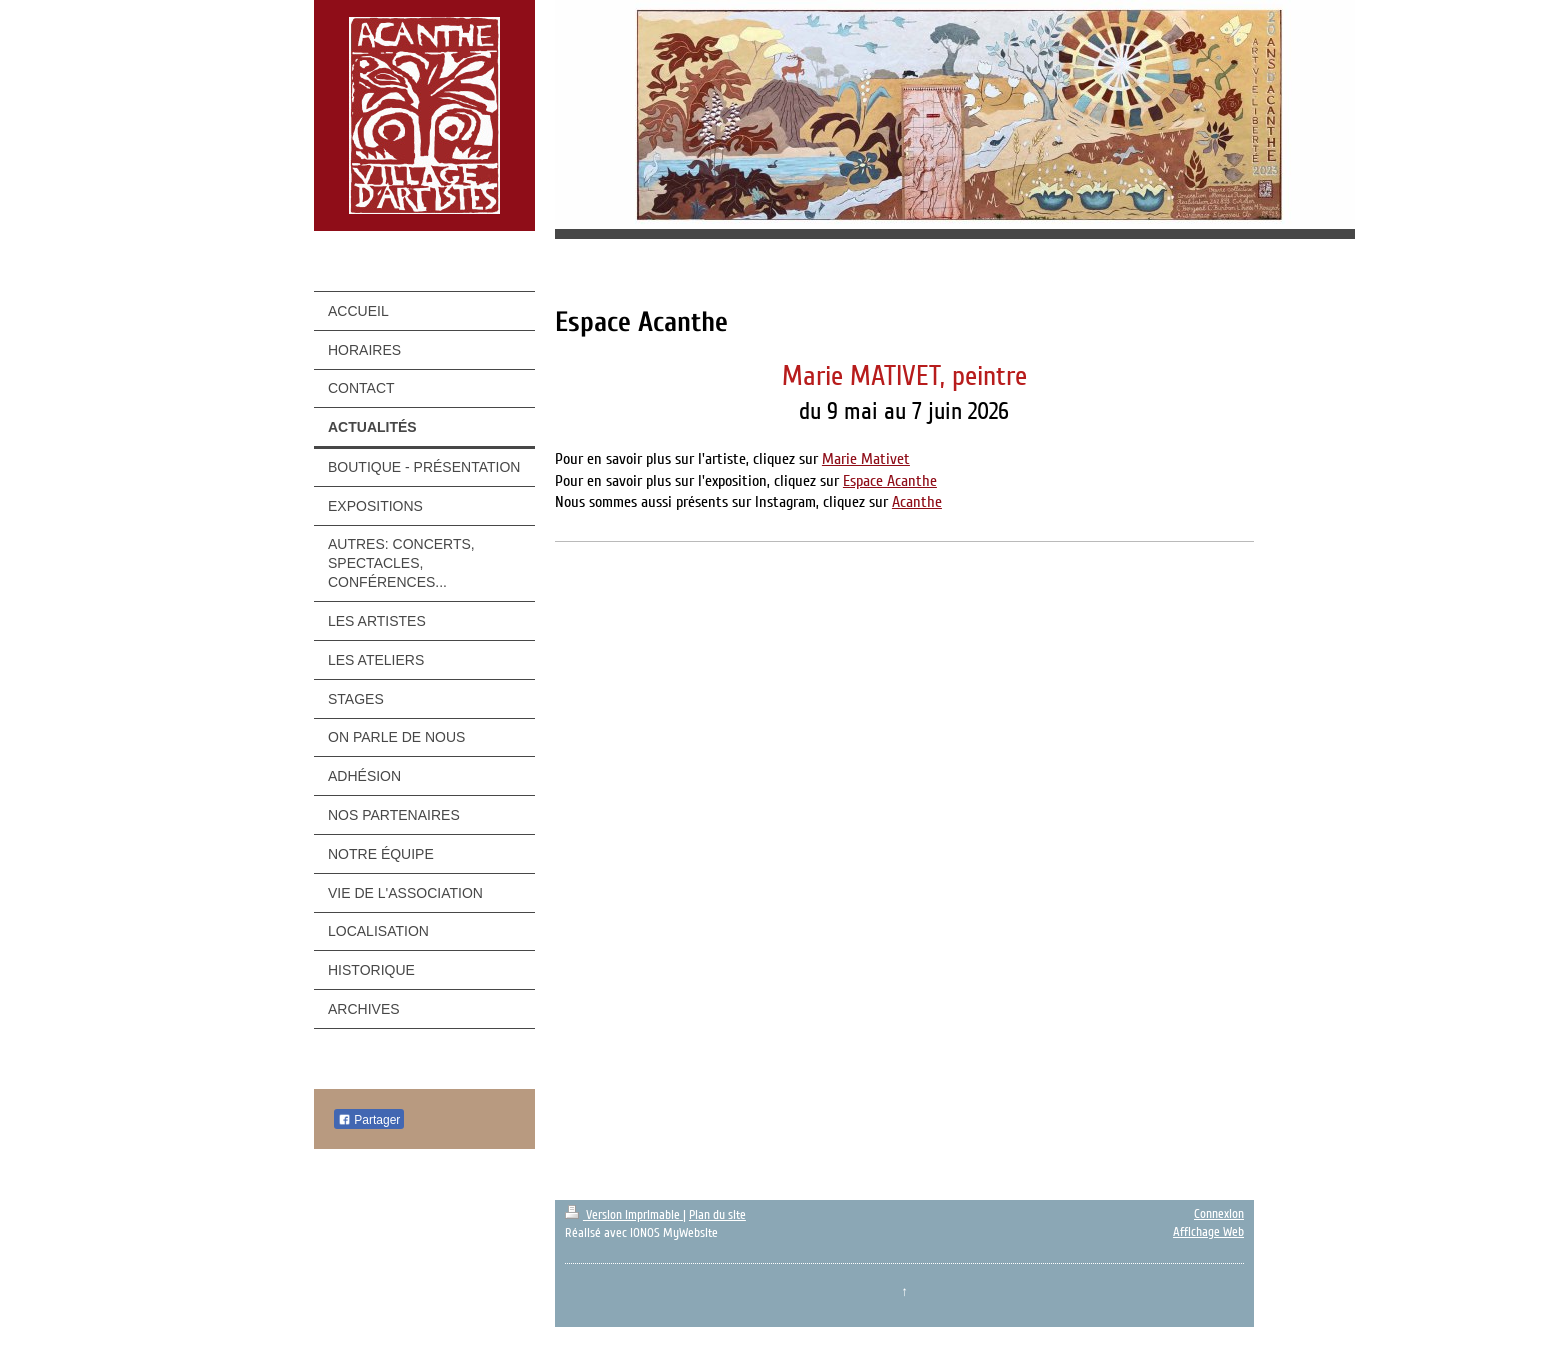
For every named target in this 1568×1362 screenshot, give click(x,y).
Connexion (1219, 1214)
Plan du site (717, 1215)
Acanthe (917, 502)
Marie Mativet (866, 459)
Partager (369, 1120)
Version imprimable (624, 1215)
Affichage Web (1208, 1232)
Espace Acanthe (890, 481)
